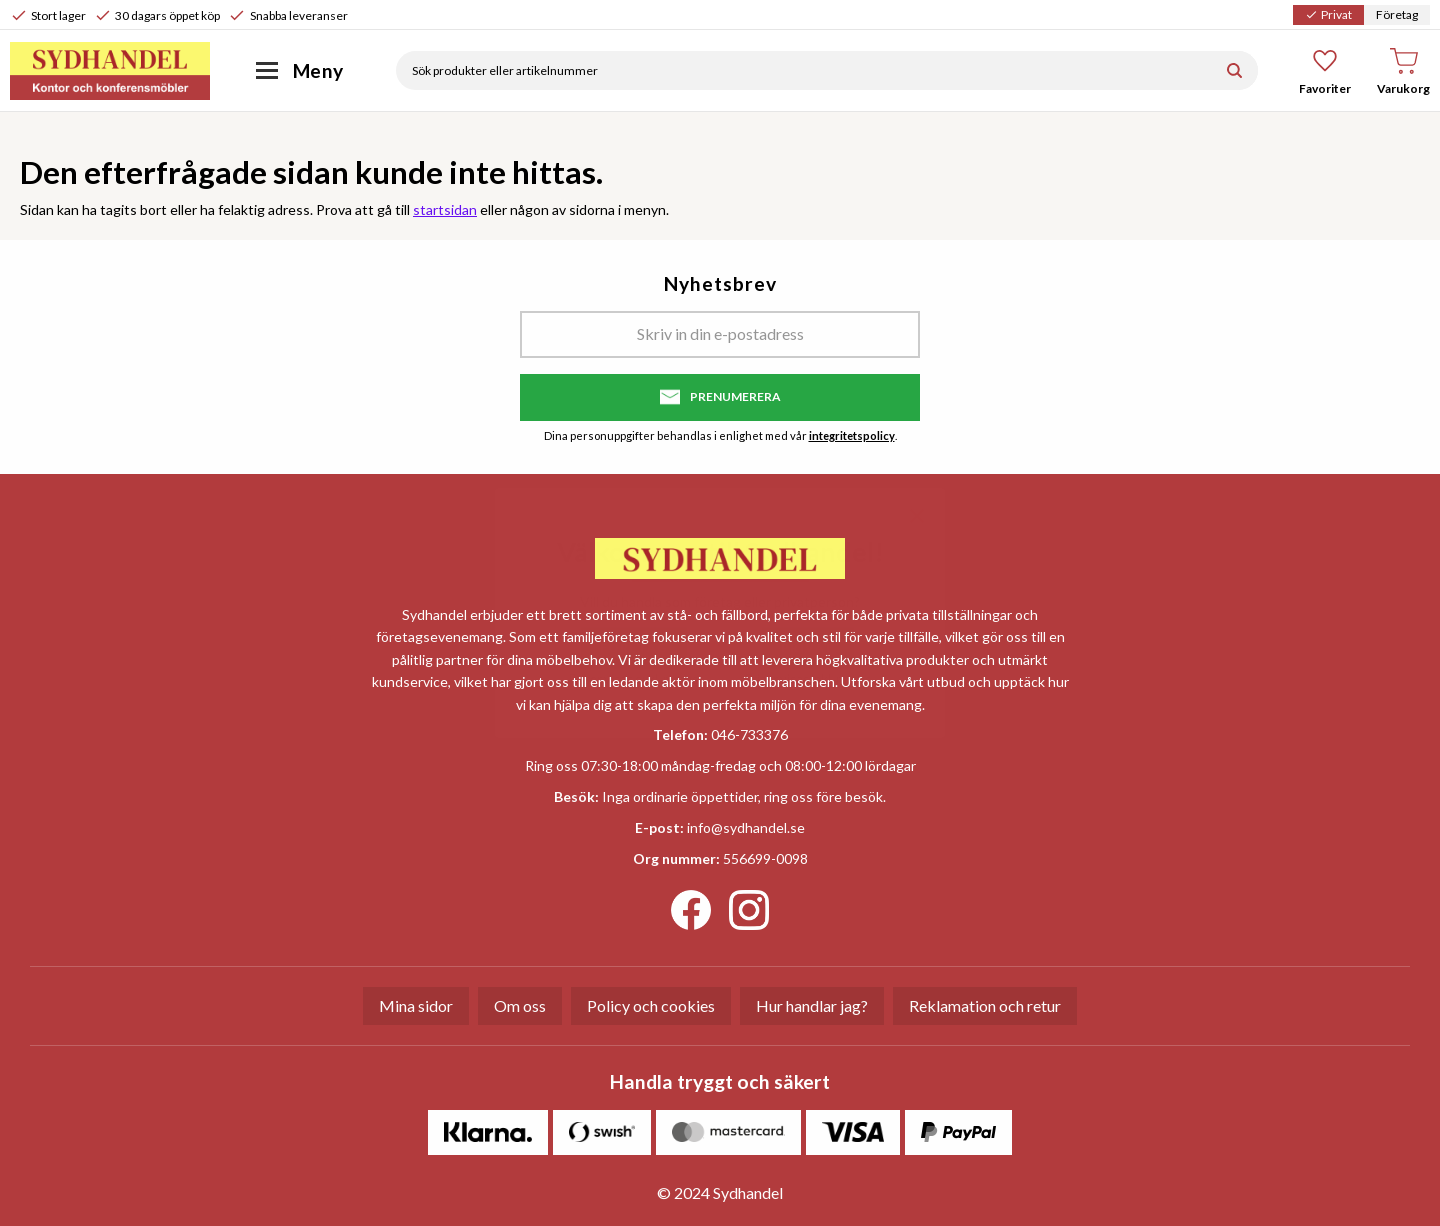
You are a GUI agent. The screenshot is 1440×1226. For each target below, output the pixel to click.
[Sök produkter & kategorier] (803, 70)
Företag (1397, 14)
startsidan (445, 209)
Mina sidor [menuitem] (416, 1005)
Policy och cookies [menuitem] (651, 1005)
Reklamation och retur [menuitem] (985, 1005)
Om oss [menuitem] (520, 1005)
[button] (1325, 71)
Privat (1328, 14)
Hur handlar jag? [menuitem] (812, 1005)
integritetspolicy (852, 435)
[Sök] (1234, 70)
